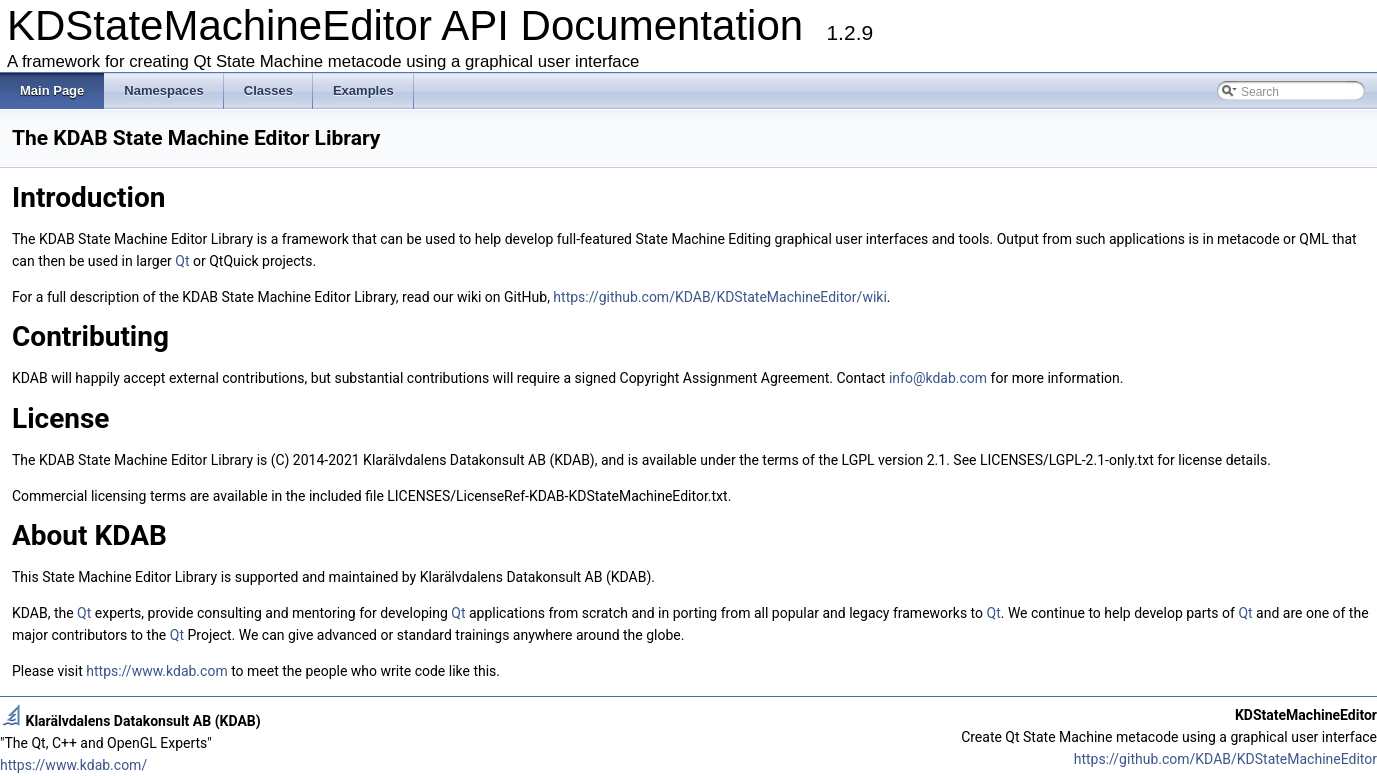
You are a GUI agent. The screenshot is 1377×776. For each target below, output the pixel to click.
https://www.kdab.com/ (73, 765)
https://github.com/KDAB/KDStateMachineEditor (1225, 759)
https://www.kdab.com (156, 671)
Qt (182, 261)
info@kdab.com (938, 378)
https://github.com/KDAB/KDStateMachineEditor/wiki (719, 297)
